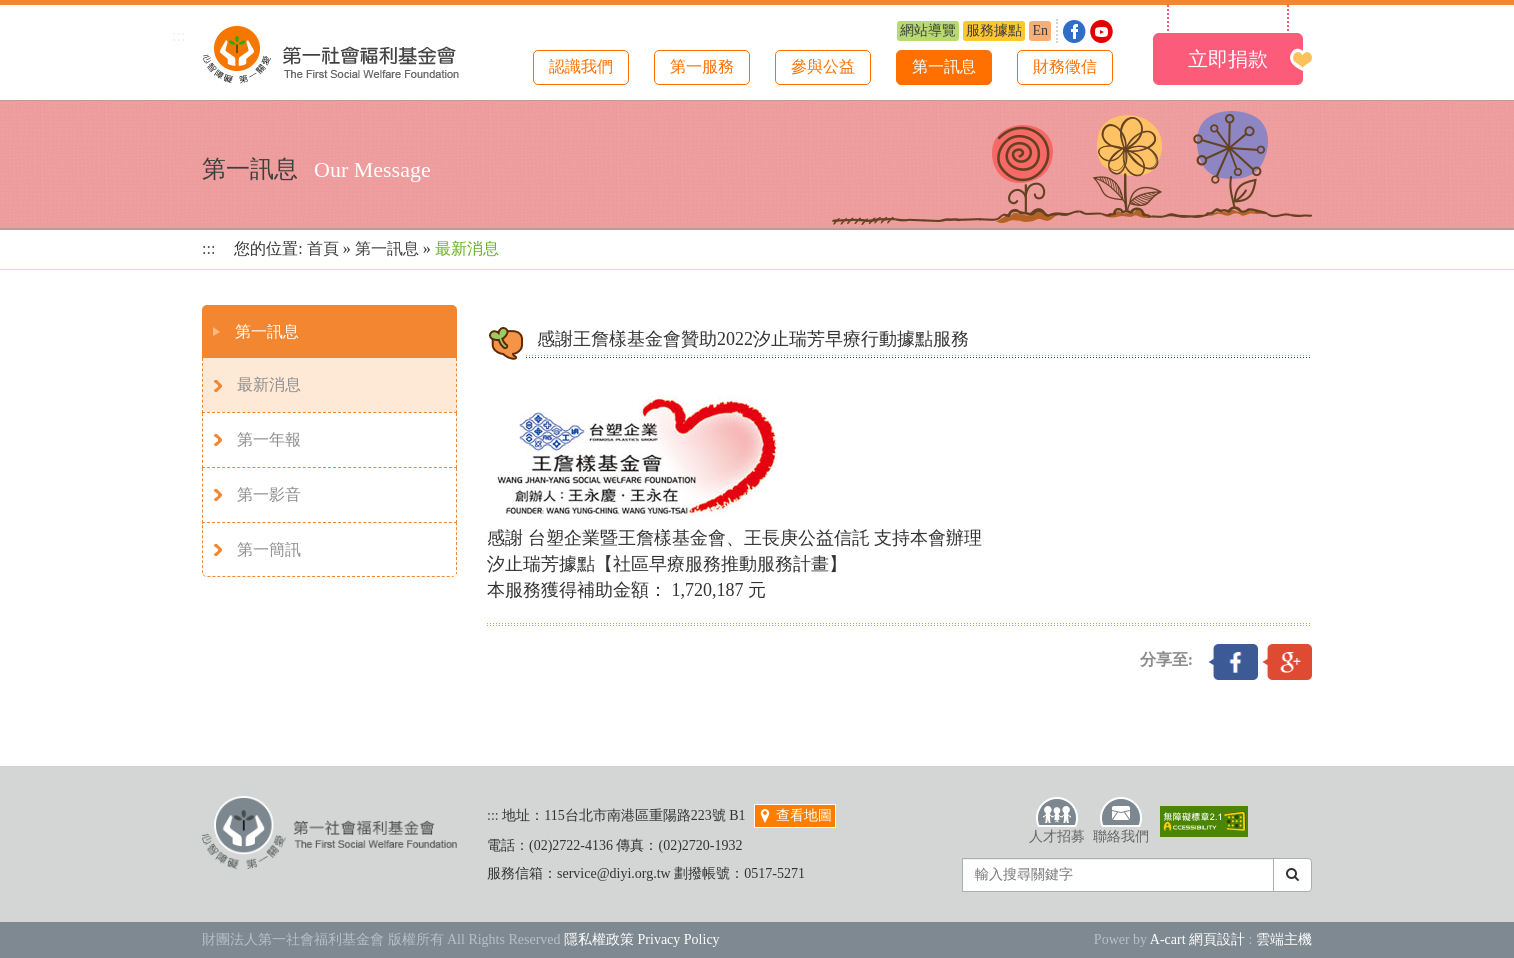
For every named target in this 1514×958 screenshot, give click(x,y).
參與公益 (823, 66)
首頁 (323, 248)
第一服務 (702, 66)
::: (178, 35)
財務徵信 (1065, 66)
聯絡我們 (1121, 820)
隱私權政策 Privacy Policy (642, 939)
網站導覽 (928, 30)
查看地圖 (795, 815)
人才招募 (1057, 820)
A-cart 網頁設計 (1197, 939)
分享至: (1166, 659)
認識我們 (581, 66)
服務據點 (994, 30)
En (1040, 30)
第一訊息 (944, 66)
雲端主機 (1284, 939)
